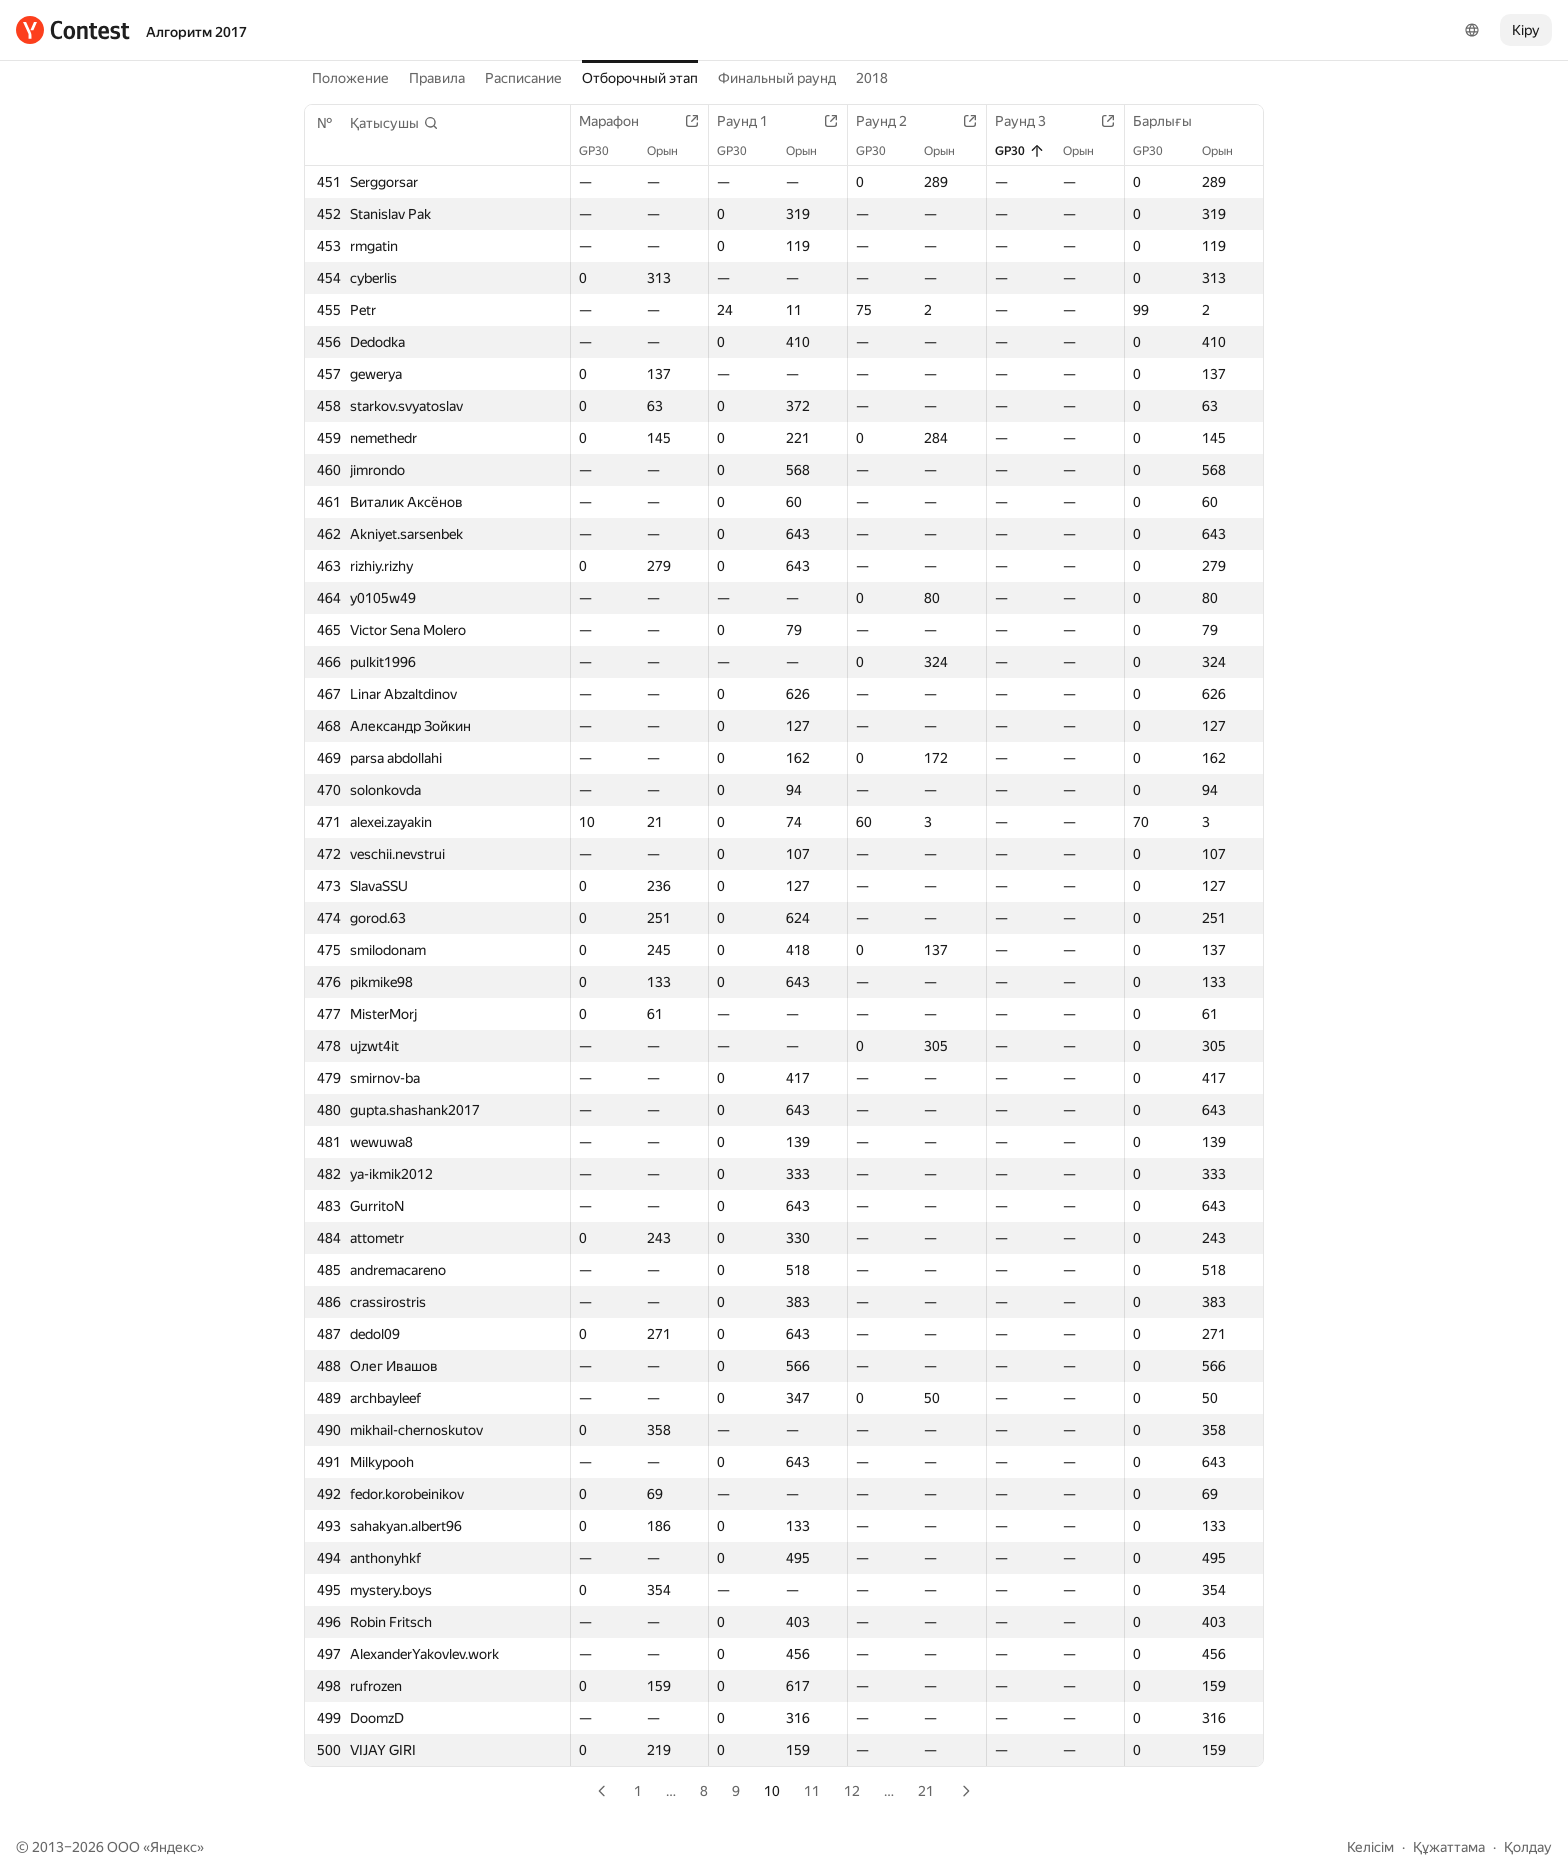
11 (812, 1791)
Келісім (1370, 1847)
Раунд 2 (891, 121)
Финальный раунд (777, 78)
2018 (872, 78)
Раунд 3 (1030, 121)
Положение (350, 78)
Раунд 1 (752, 121)
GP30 (604, 151)
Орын (672, 151)
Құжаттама (1449, 1847)
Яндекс (173, 1847)
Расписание (523, 78)
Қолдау (1528, 1847)
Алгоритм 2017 (196, 32)
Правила (437, 78)
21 (926, 1791)
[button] (394, 123)
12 (852, 1791)
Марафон (619, 121)
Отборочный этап (640, 78)
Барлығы (1172, 121)
